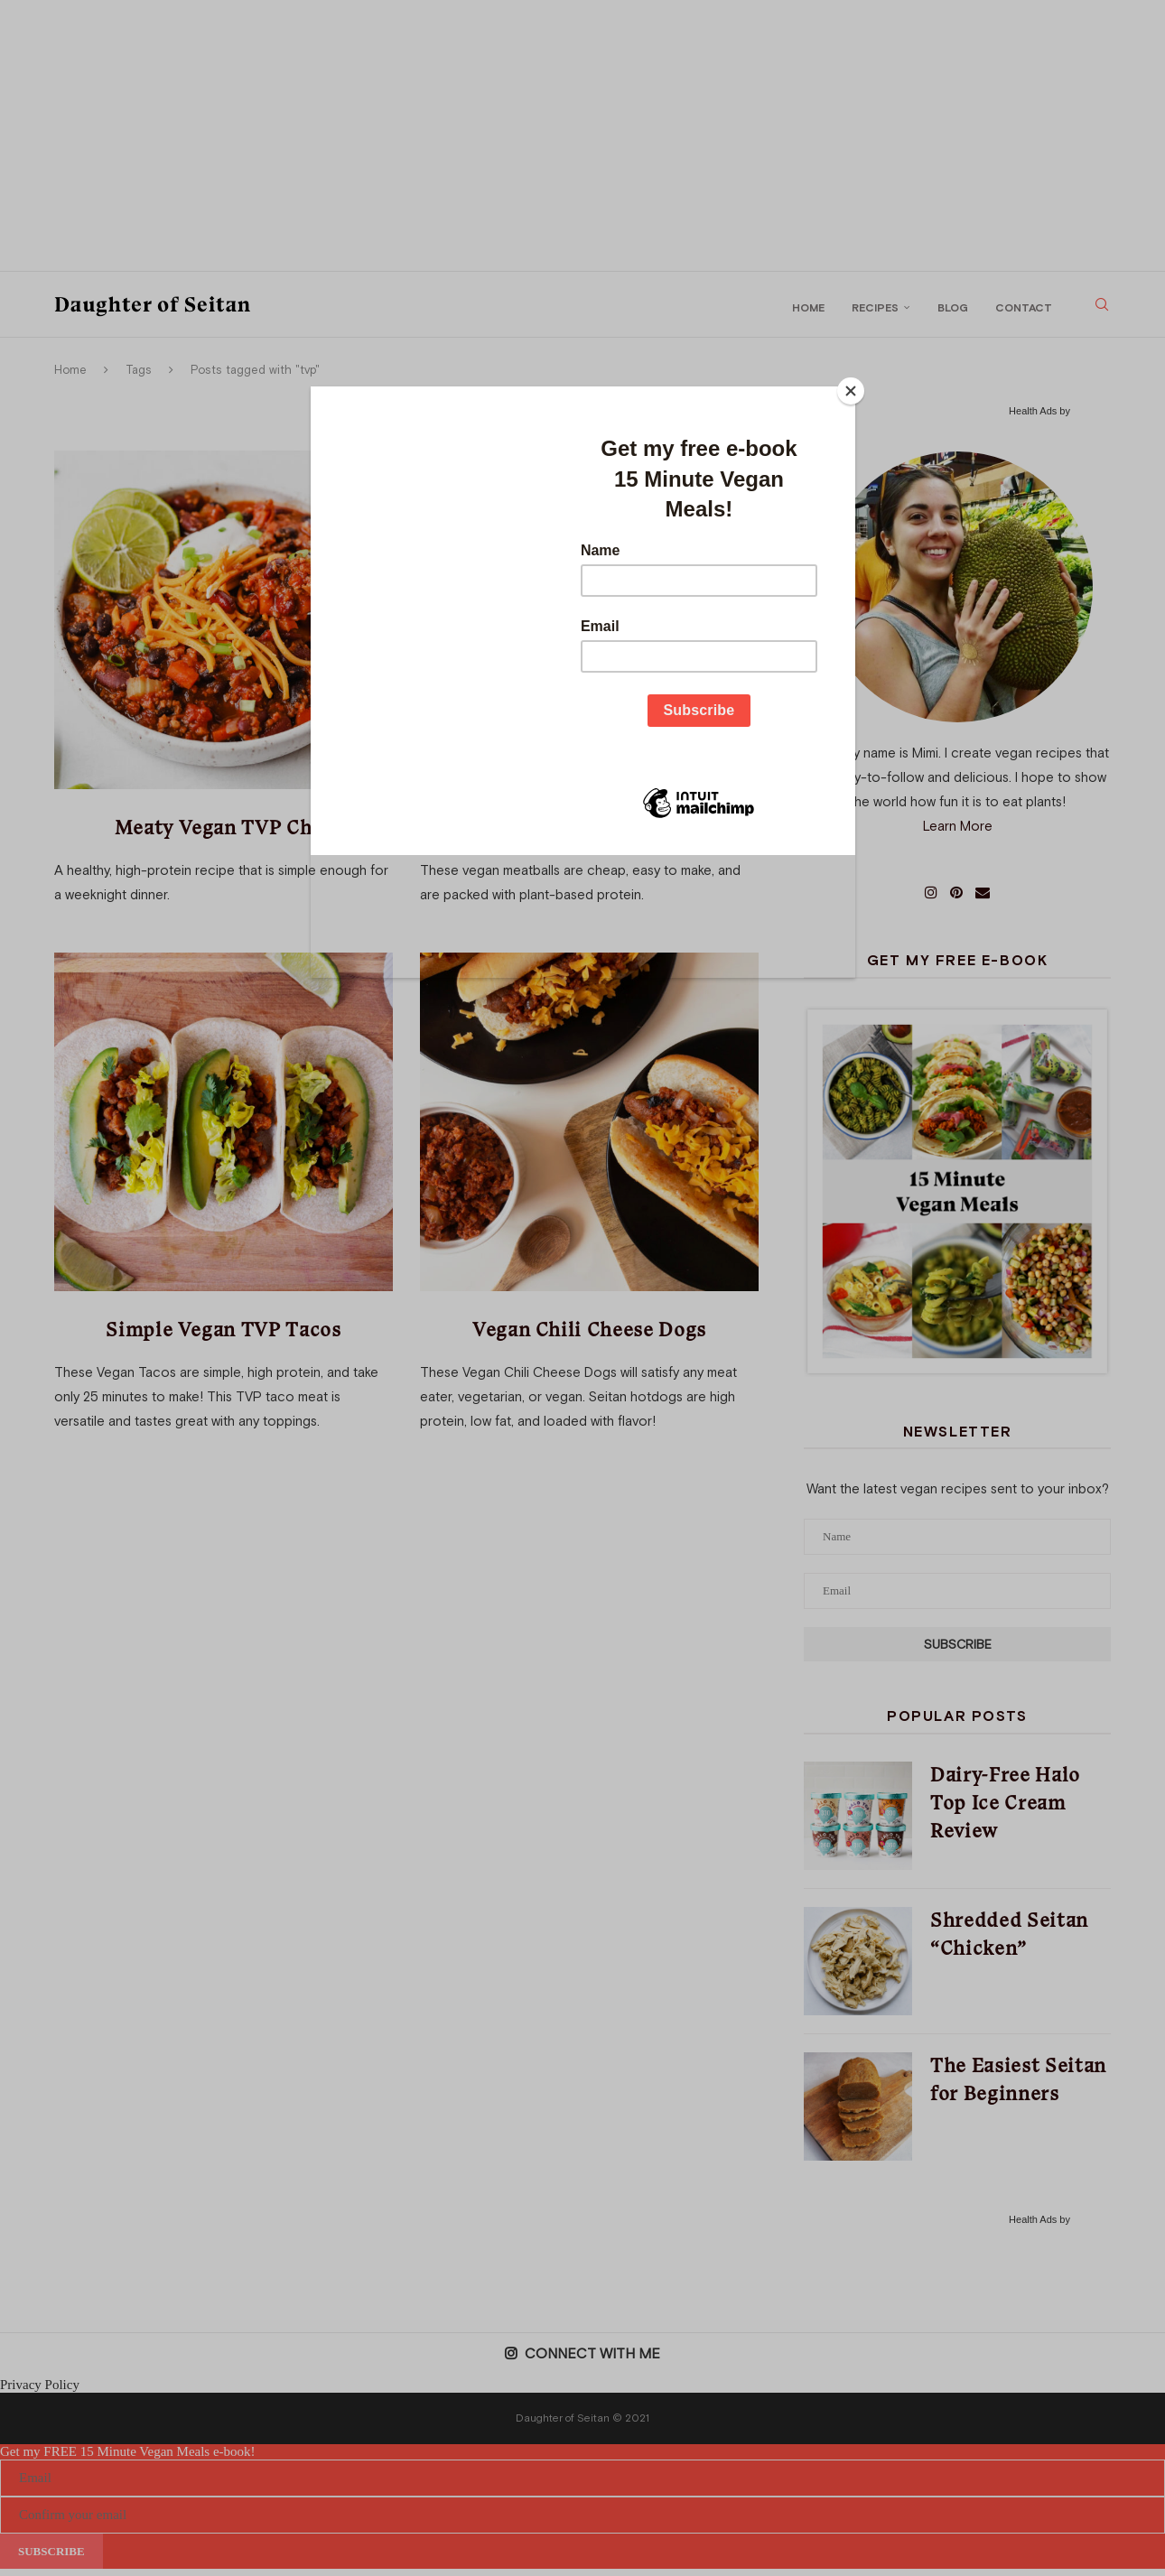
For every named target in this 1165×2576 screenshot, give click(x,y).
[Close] (850, 391)
